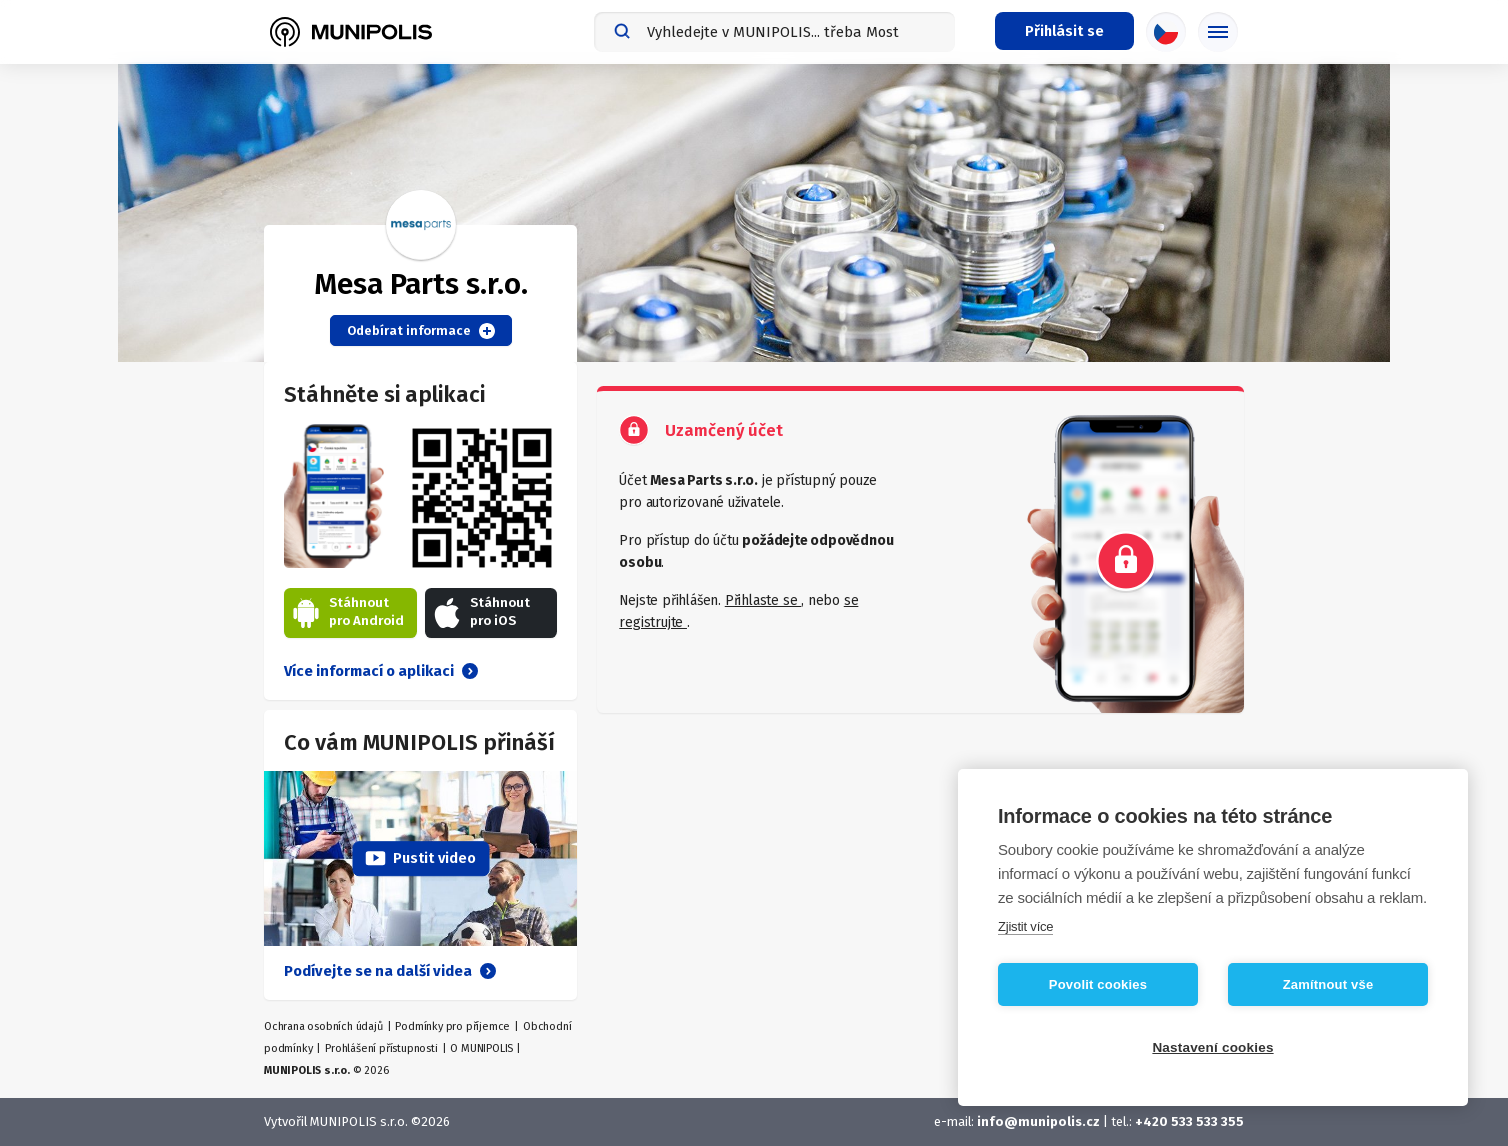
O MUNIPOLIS (481, 1048)
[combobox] (774, 32)
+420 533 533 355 (1189, 1121)
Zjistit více (1025, 926)
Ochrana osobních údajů (323, 1026)
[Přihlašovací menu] (1064, 31)
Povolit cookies (1098, 984)
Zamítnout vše (1328, 984)
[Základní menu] (1218, 32)
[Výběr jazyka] (1166, 32)
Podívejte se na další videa (390, 971)
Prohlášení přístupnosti (381, 1048)
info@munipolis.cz (1038, 1121)
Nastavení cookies (1212, 1047)
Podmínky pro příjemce (452, 1026)
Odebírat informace (421, 331)
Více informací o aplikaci (381, 671)
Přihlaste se (763, 600)
